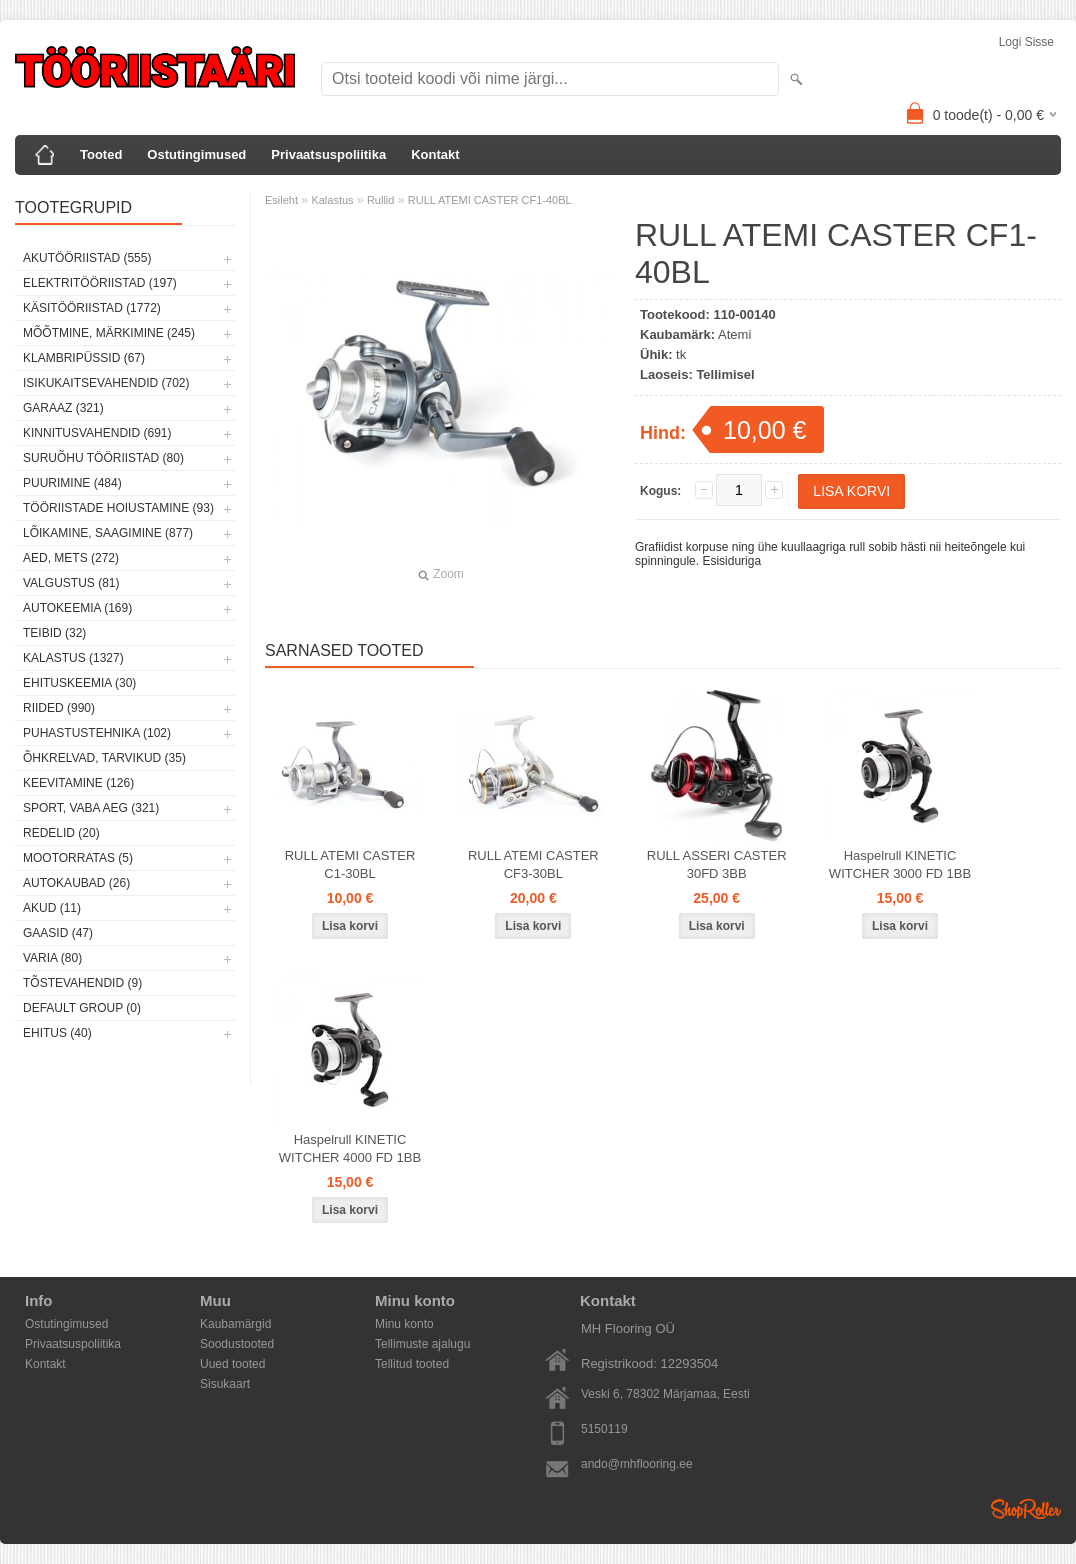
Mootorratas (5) (78, 858)
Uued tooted (232, 1364)
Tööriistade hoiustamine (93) (118, 508)
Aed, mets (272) (71, 558)
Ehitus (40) (57, 1033)
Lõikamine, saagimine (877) (108, 533)
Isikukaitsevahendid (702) (106, 383)
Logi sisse (1026, 42)
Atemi (734, 334)
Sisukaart (225, 1384)
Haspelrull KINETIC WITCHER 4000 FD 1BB (350, 1148)
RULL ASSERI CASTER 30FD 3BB (717, 864)
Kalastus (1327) (73, 658)
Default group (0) (82, 1008)
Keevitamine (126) (78, 783)
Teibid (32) (54, 633)
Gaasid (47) (58, 933)
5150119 (604, 1429)
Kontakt (435, 154)
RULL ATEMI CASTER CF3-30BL (533, 864)
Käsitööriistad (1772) (92, 308)
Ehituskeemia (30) (79, 683)
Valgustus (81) (71, 583)
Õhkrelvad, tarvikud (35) (104, 758)
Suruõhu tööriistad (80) (103, 458)
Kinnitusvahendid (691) (97, 433)
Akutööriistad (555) (87, 258)
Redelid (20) (61, 833)
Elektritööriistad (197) (100, 283)
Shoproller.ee (1026, 1509)
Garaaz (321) (63, 408)
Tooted (101, 154)
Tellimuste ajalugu (422, 1344)
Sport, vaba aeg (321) (91, 808)
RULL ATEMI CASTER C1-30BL (350, 864)
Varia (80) (52, 958)
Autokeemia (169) (77, 608)
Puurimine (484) (72, 483)
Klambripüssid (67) (84, 358)
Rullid (381, 200)
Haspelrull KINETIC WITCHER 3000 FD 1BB (900, 864)
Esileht (281, 200)
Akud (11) (52, 908)
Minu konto (404, 1324)
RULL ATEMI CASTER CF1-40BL (490, 200)
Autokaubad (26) (76, 883)
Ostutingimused (196, 154)
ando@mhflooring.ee (637, 1464)
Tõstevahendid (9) (82, 983)
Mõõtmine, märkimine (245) (109, 333)
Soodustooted (237, 1344)
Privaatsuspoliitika (328, 154)
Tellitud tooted (412, 1364)
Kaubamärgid (235, 1324)
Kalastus (332, 200)
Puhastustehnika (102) (97, 733)
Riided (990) (59, 708)
